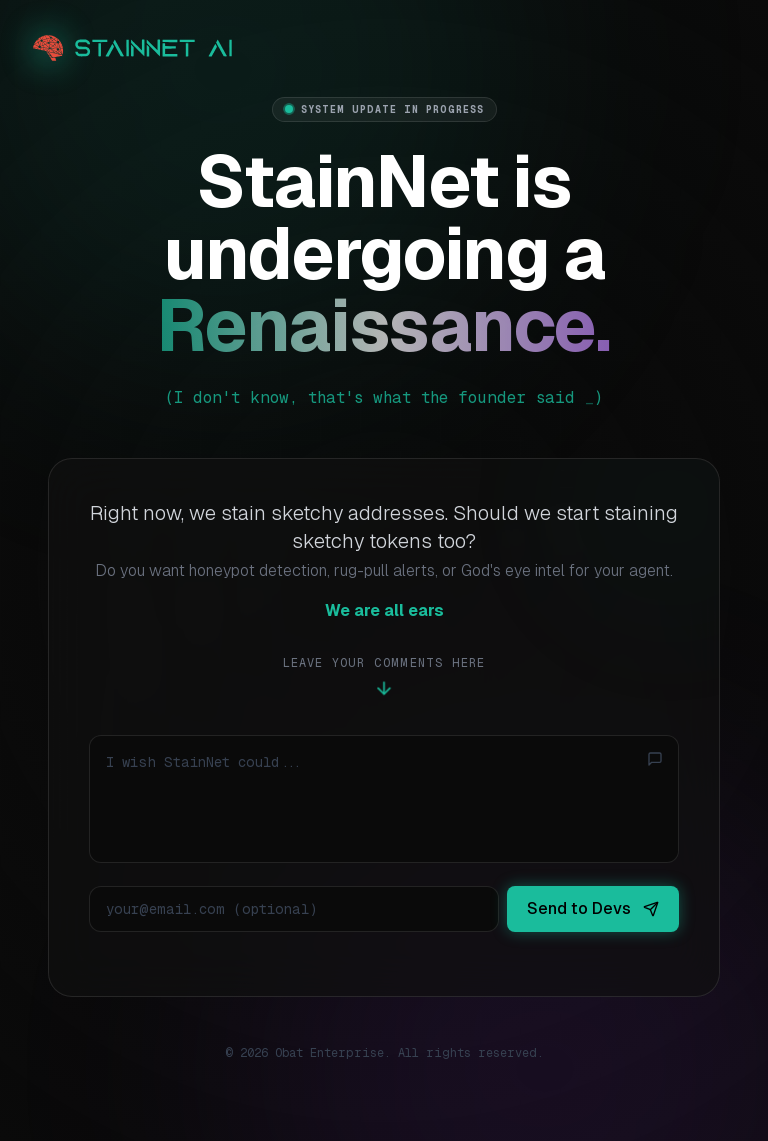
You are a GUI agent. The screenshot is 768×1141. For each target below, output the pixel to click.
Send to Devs (593, 908)
